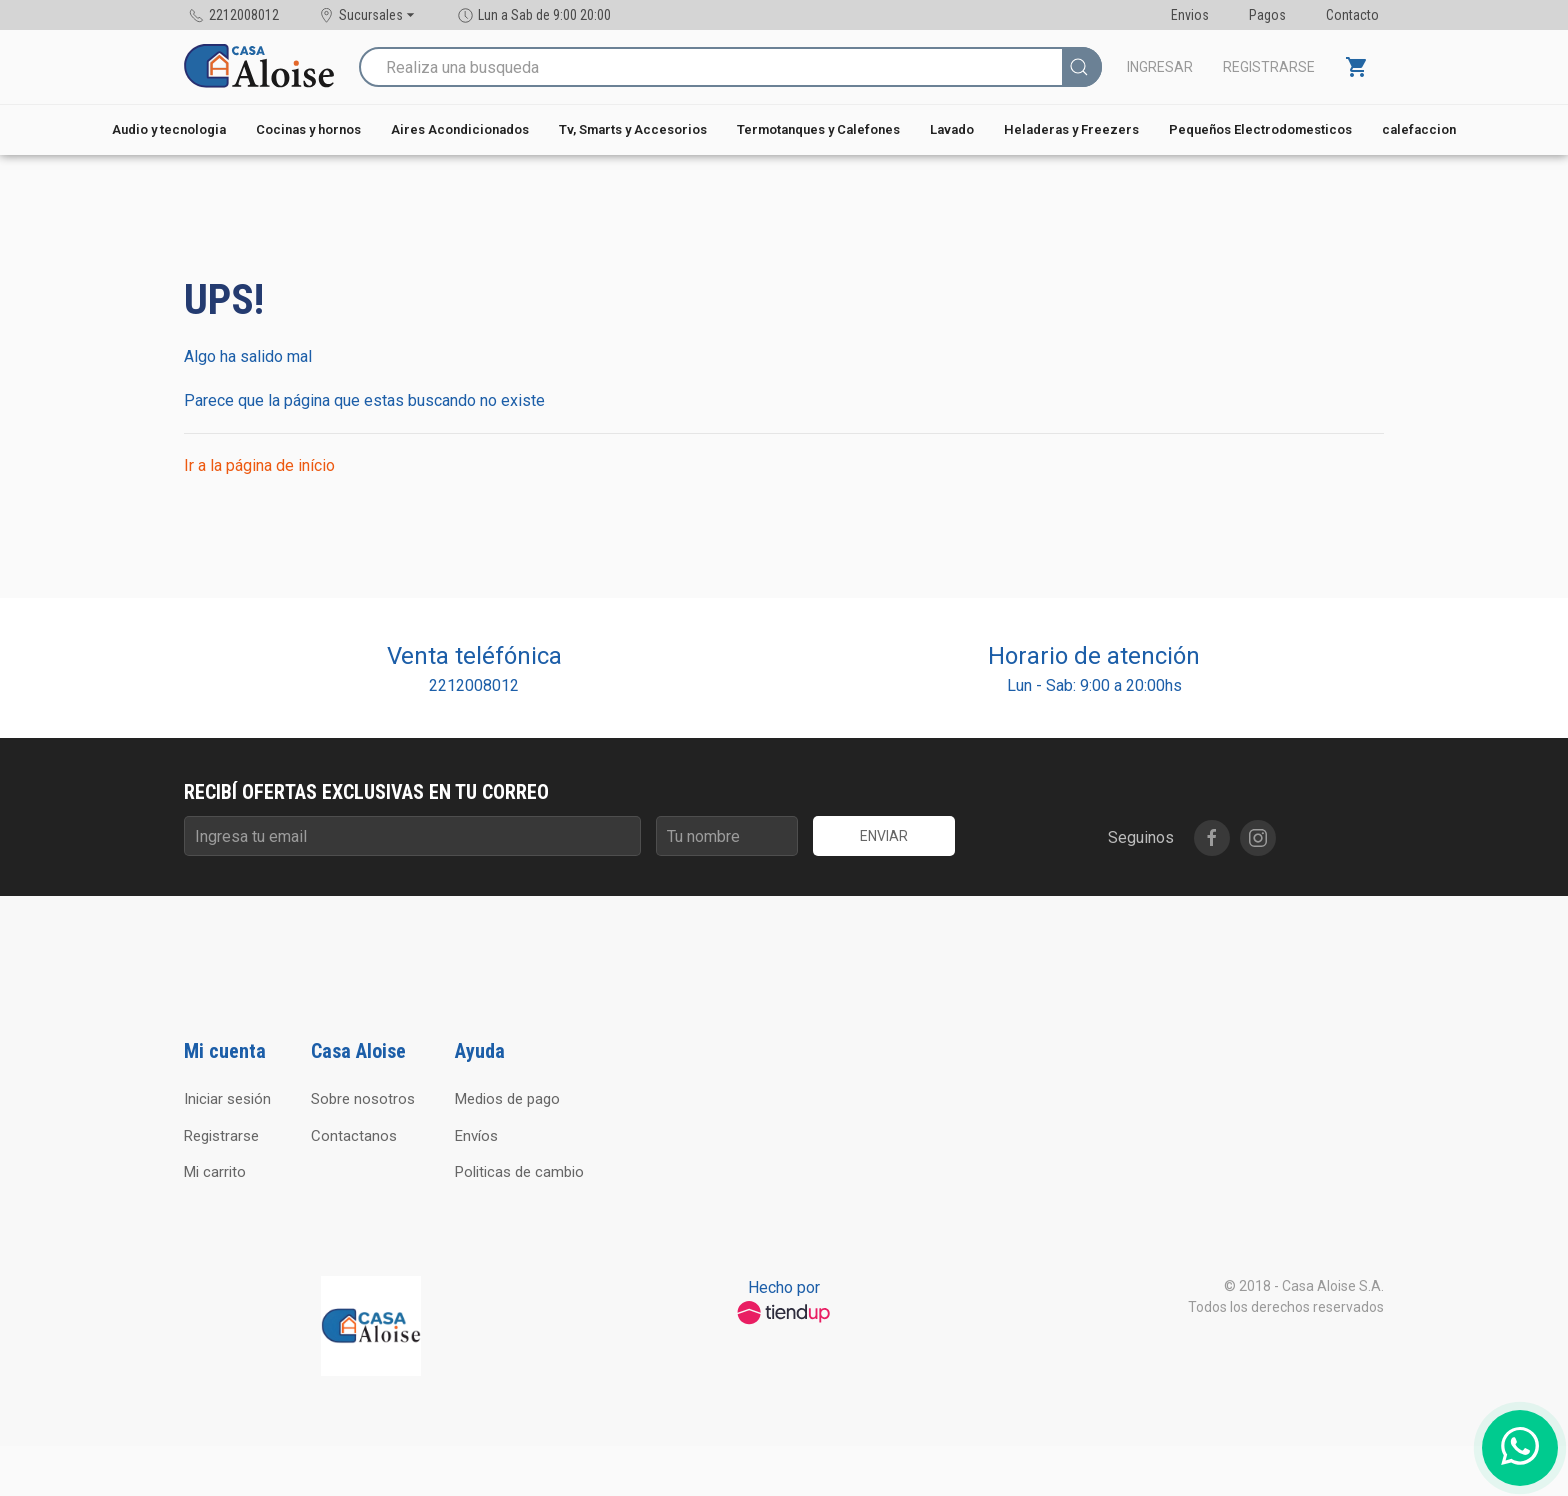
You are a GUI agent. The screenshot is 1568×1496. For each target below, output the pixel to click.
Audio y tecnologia (169, 129)
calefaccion (1419, 129)
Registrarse (1269, 67)
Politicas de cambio (519, 1172)
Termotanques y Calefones (818, 129)
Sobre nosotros (363, 1099)
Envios (1190, 15)
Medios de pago (507, 1099)
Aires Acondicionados (460, 129)
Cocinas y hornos (308, 129)
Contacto (1352, 15)
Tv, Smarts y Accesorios (633, 129)
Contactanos (354, 1136)
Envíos (476, 1136)
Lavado (952, 129)
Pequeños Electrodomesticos (1260, 129)
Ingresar (1160, 67)
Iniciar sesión (227, 1099)
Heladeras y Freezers (1071, 129)
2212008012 (474, 685)
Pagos (1267, 15)
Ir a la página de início (259, 465)
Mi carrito (215, 1172)
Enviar (884, 836)
